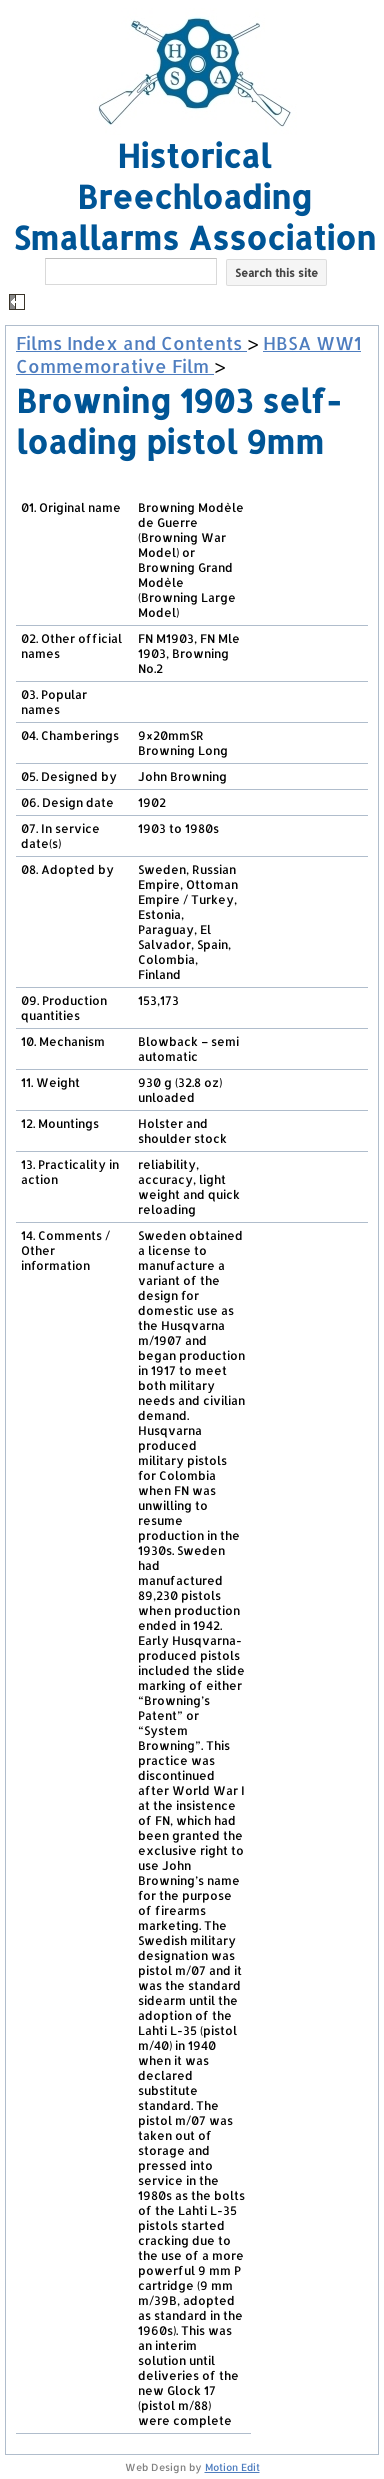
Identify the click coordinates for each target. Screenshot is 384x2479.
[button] (194, 303)
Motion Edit (232, 2467)
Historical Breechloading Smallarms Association (194, 196)
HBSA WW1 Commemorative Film (188, 354)
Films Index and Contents (131, 342)
